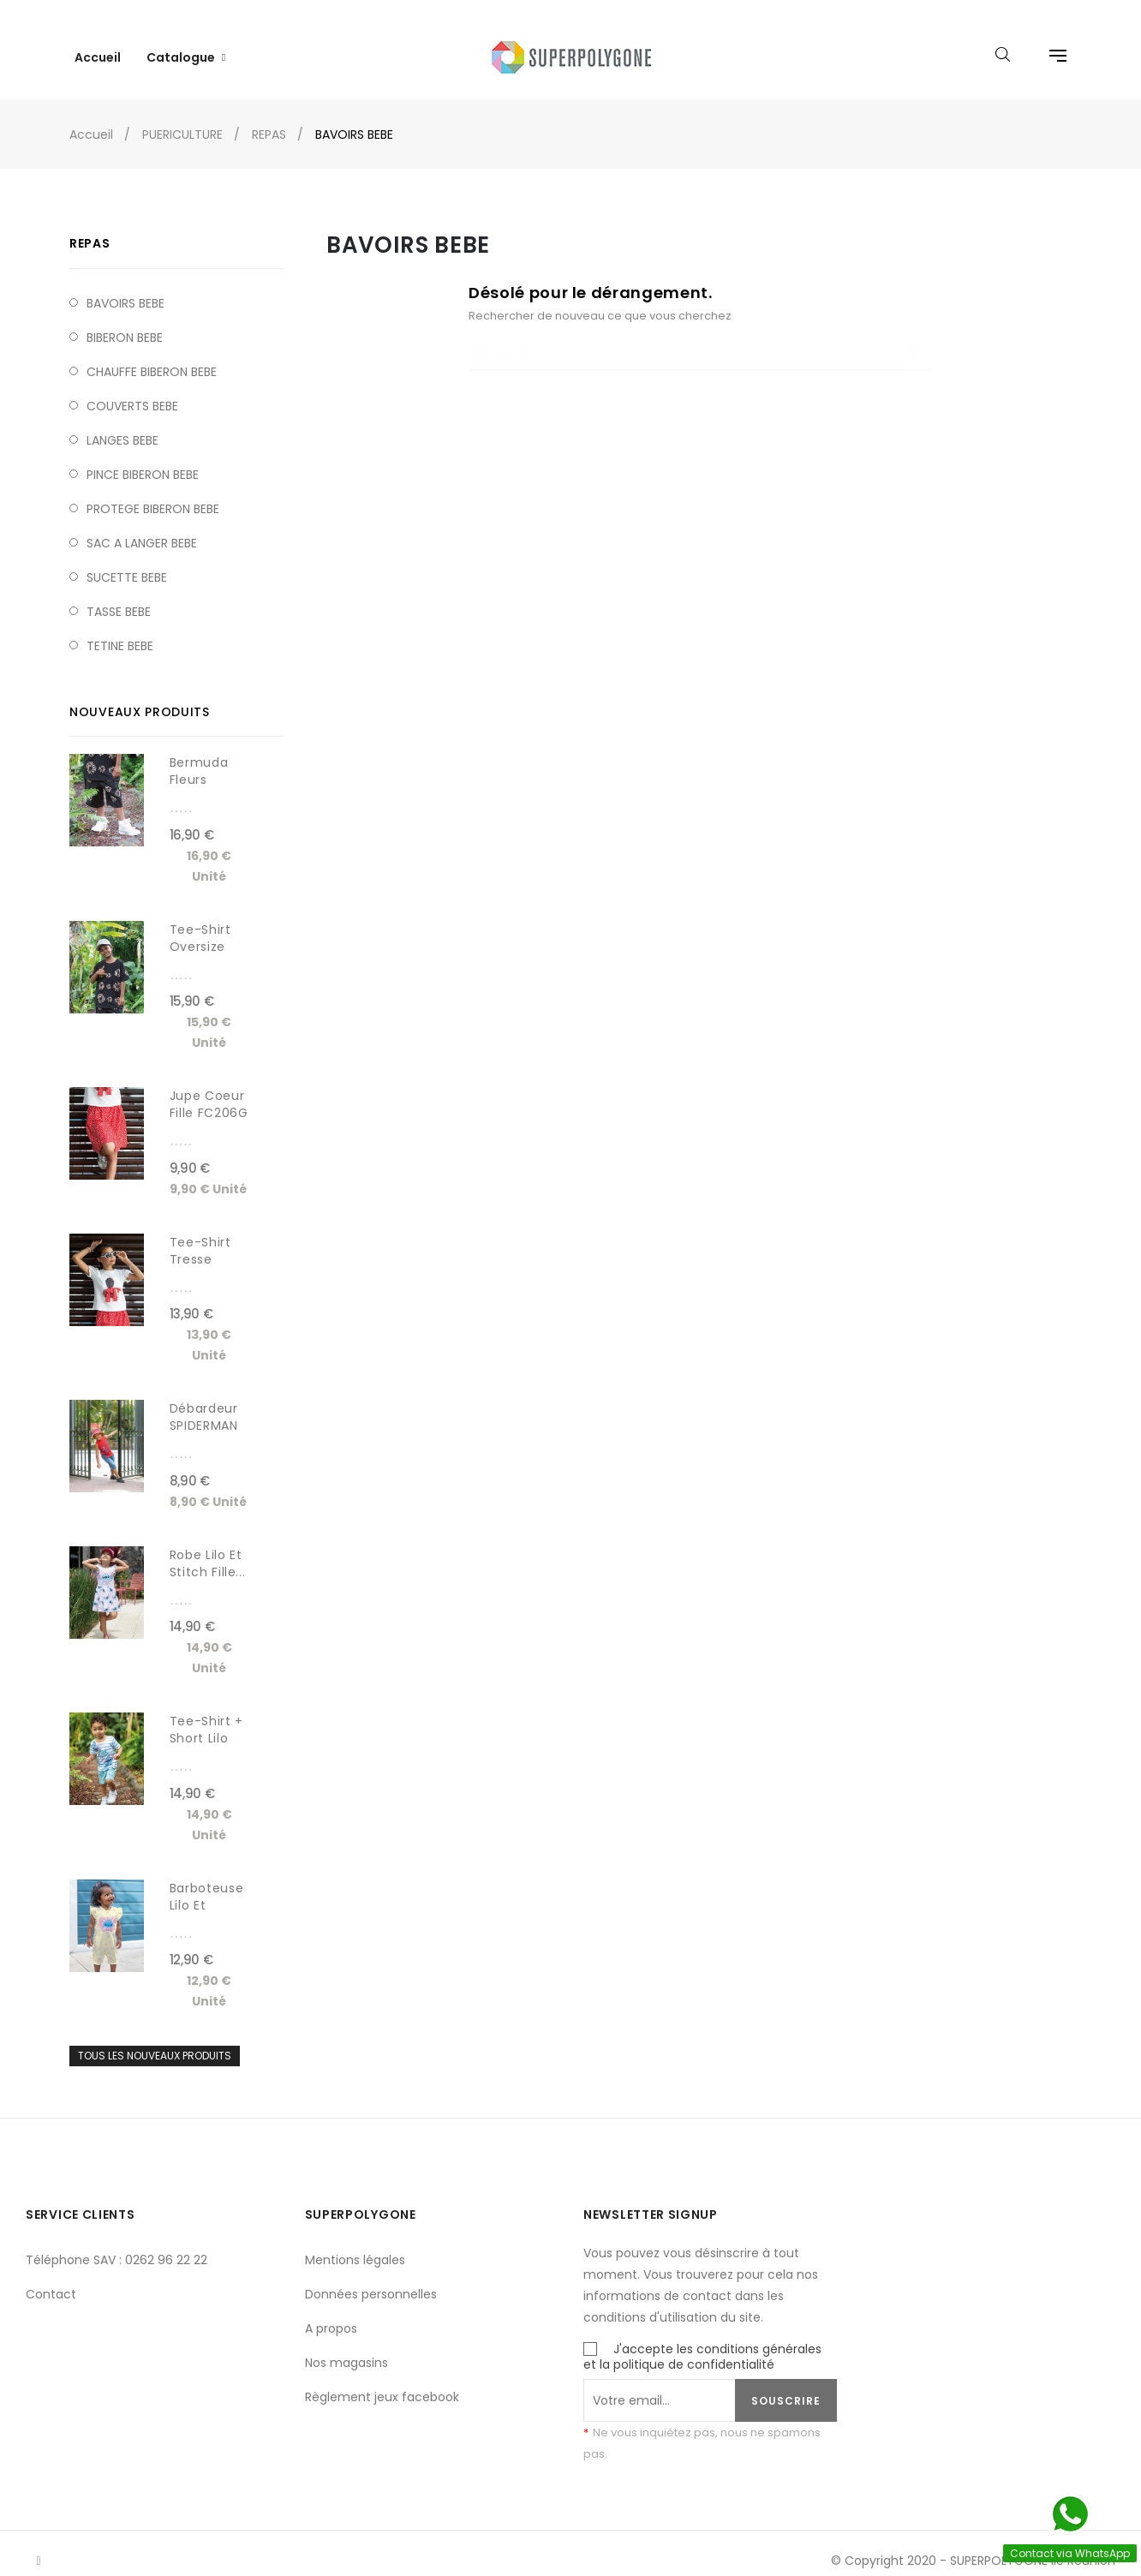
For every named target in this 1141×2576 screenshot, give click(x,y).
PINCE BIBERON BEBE (143, 459)
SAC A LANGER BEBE (142, 527)
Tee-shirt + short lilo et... (206, 1723)
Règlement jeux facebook (382, 2382)
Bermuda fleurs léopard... (200, 765)
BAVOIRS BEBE (125, 287)
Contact (51, 2279)
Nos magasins (346, 2348)
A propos (331, 2313)
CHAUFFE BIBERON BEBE (152, 356)
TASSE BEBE (119, 596)
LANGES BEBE (122, 424)
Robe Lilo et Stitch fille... (208, 1548)
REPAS (89, 228)
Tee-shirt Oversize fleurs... (200, 931)
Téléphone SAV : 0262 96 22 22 (116, 2245)
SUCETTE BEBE (127, 562)
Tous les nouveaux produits (154, 2041)
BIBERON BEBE (125, 322)
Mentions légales (355, 2245)
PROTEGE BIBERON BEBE (153, 493)
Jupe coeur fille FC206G (209, 1090)
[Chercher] (699, 339)
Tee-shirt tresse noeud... (200, 1244)
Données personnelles (371, 2279)
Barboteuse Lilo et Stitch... (207, 1890)
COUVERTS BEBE (132, 390)
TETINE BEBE (120, 630)
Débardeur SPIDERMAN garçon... (204, 1411)
